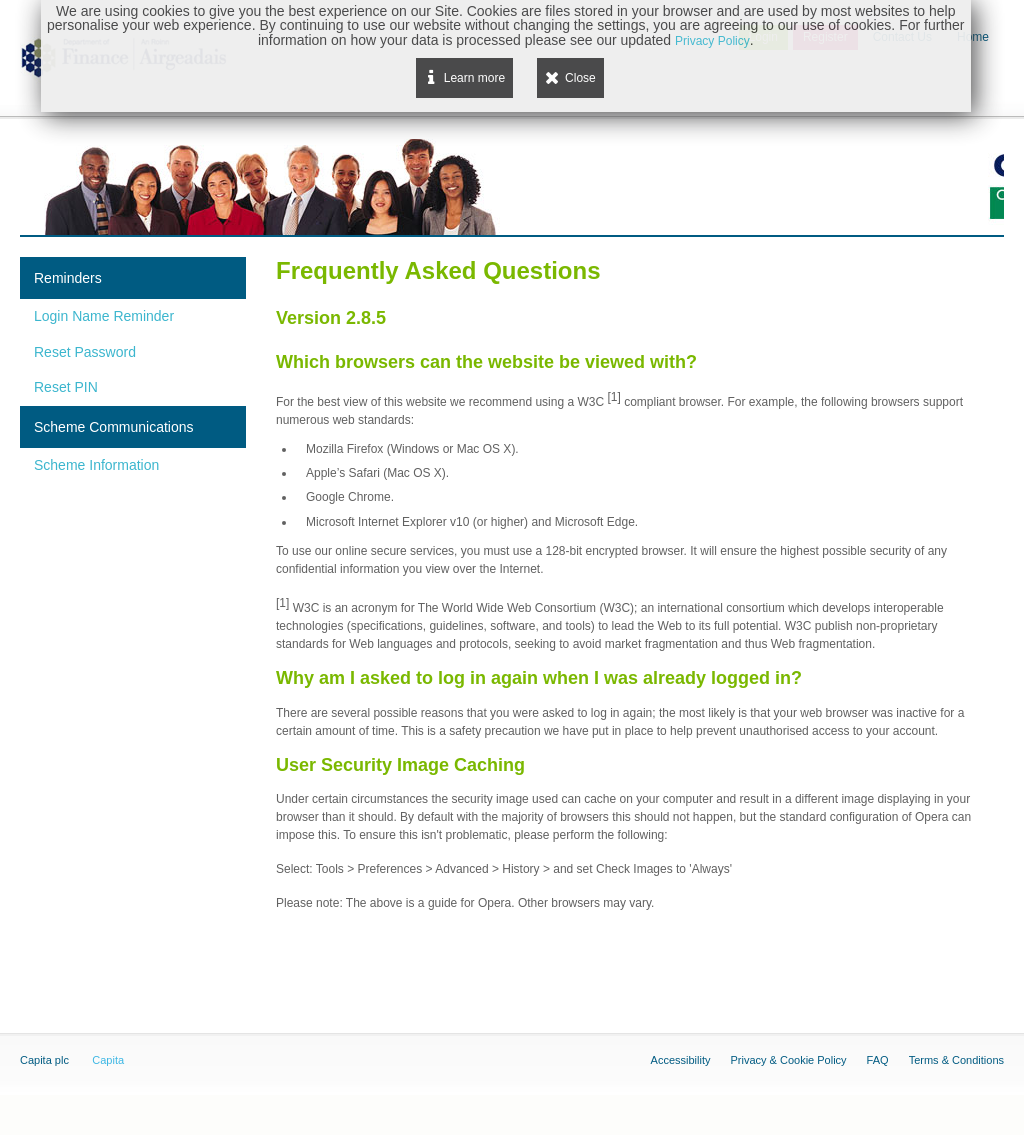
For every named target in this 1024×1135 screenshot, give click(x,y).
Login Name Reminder (104, 316)
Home (973, 37)
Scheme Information (96, 465)
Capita (108, 1060)
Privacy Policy (712, 41)
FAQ (878, 1060)
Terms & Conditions (956, 1060)
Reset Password (85, 352)
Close (580, 78)
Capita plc (44, 1060)
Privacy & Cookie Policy (788, 1060)
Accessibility (681, 1060)
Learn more (474, 78)
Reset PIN (66, 387)
